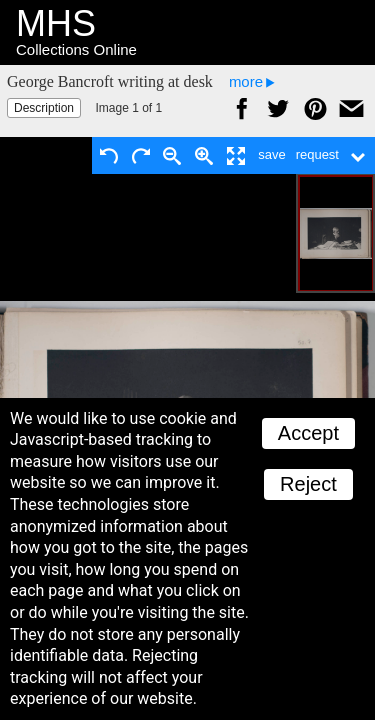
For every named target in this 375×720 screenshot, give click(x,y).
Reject (308, 484)
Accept (308, 433)
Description (44, 108)
